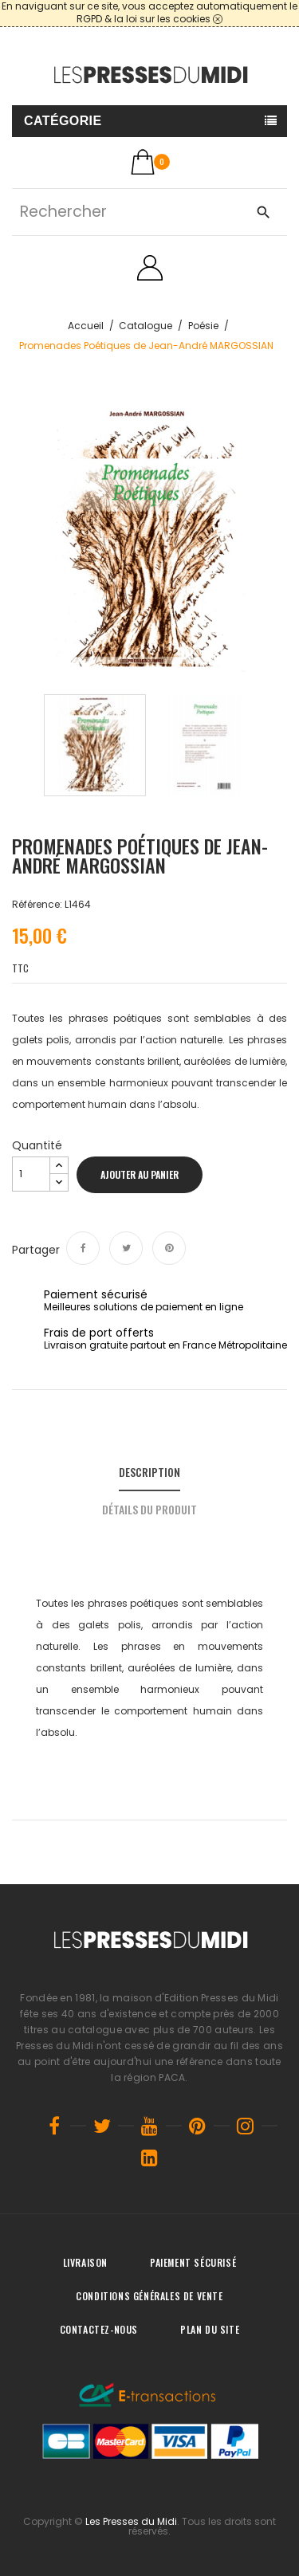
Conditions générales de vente (149, 2296)
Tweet (126, 1248)
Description (149, 1471)
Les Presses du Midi (131, 2521)
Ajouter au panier (139, 1174)
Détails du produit (149, 1509)
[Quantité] (31, 1174)
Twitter (102, 2126)
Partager (83, 1248)
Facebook (54, 2126)
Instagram (246, 2126)
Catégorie (63, 121)
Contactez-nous (99, 2329)
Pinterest (169, 1248)
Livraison (85, 2262)
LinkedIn (150, 2158)
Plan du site (209, 2329)
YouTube (150, 2126)
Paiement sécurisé (193, 2262)
